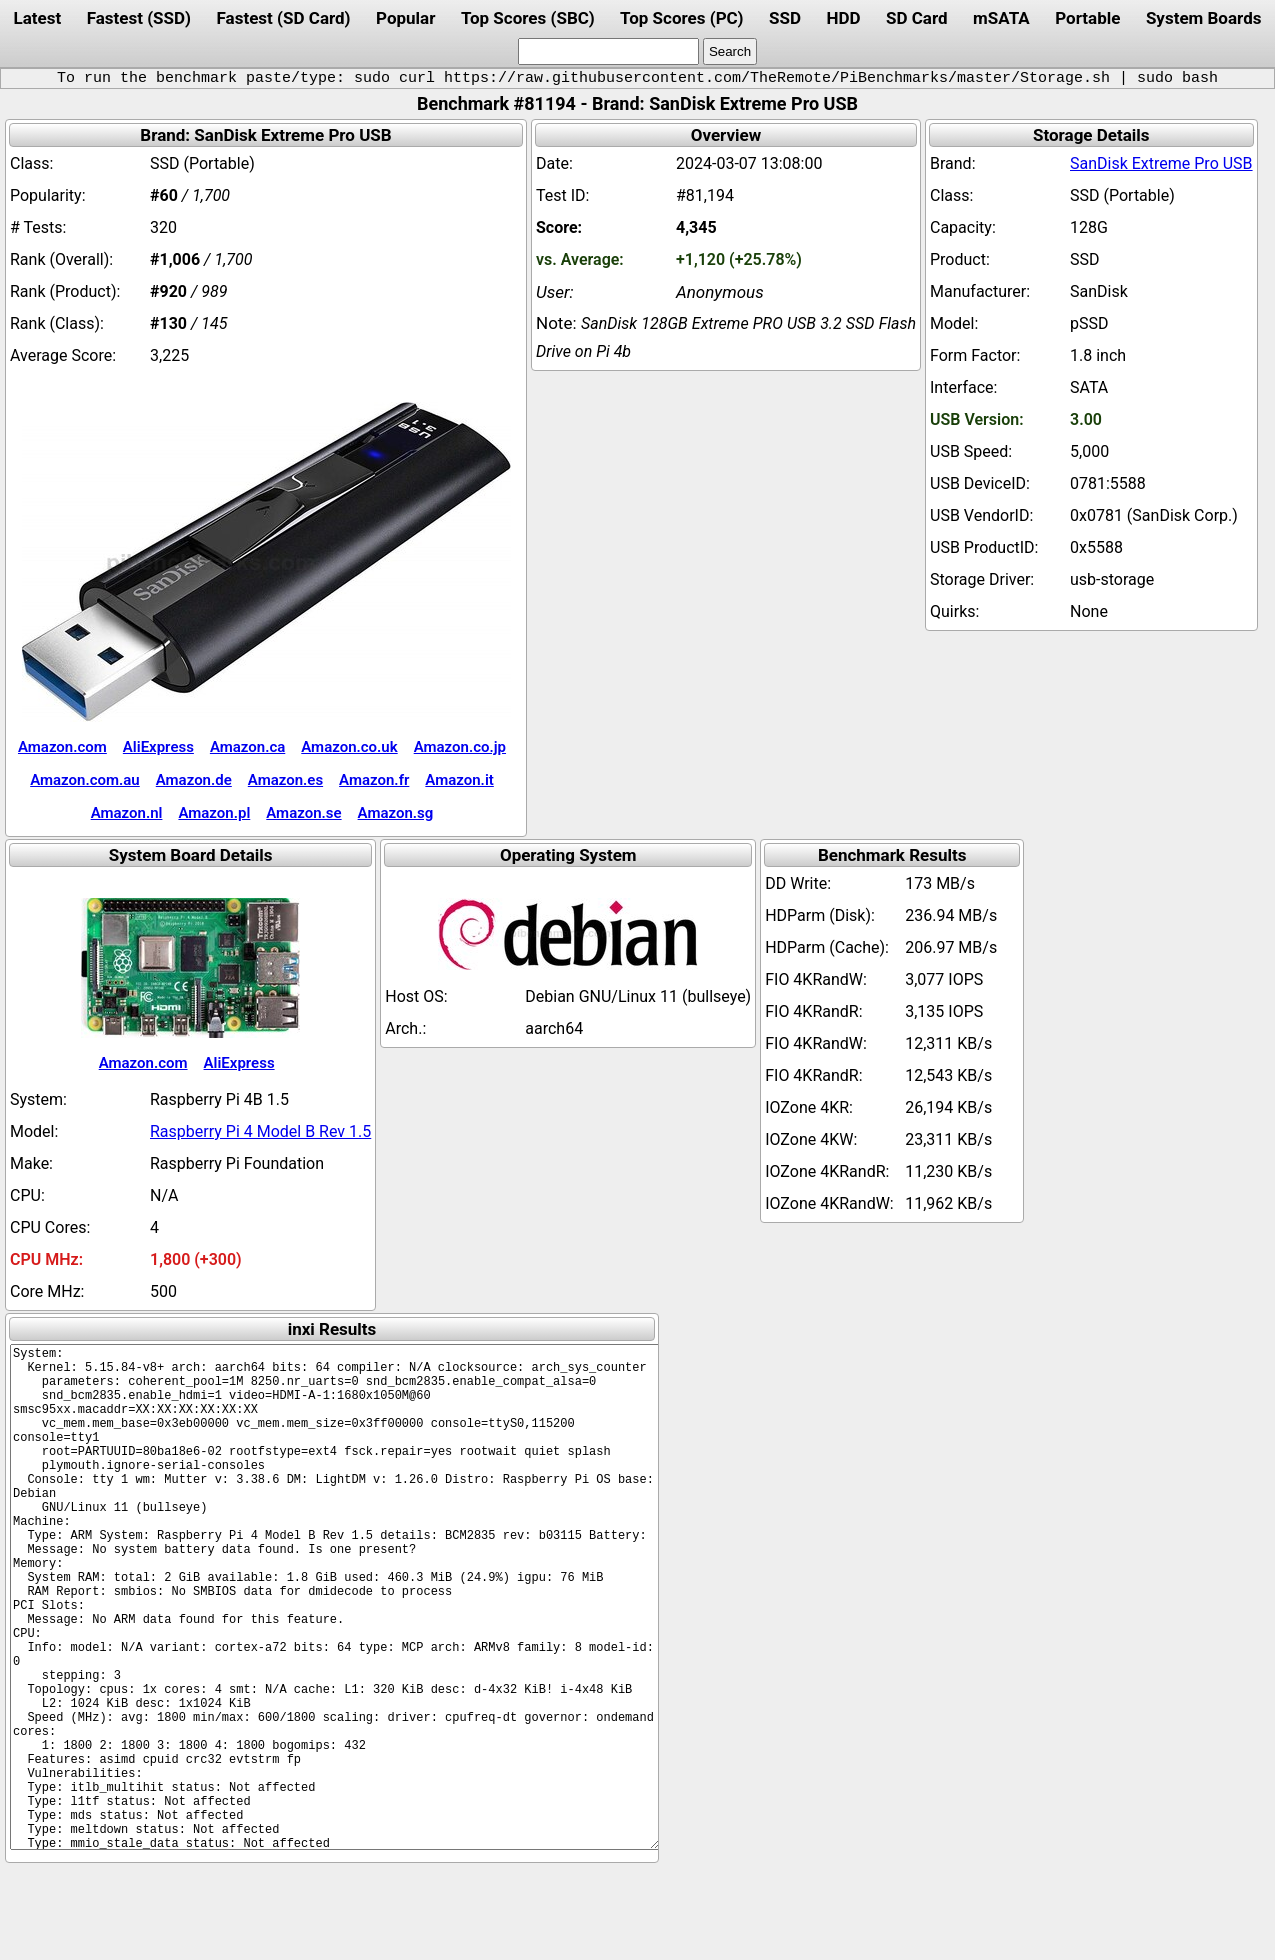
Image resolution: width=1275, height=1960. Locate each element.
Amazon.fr (374, 780)
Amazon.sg (396, 813)
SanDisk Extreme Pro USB (1161, 163)
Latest (37, 18)
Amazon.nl (127, 813)
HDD (843, 18)
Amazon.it (459, 780)
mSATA (1001, 18)
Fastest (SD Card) (284, 18)
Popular (405, 18)
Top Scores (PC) (681, 18)
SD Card (917, 18)
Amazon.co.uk (349, 747)
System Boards (1204, 18)
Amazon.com (62, 747)
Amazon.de (194, 780)
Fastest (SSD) (139, 18)
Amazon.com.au (85, 780)
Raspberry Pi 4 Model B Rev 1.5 (260, 1131)
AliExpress (158, 747)
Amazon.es (285, 780)
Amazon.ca (247, 747)
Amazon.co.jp (460, 747)
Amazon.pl (214, 813)
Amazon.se (303, 813)
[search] (608, 51)
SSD (785, 18)
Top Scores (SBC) (528, 18)
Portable (1087, 18)
